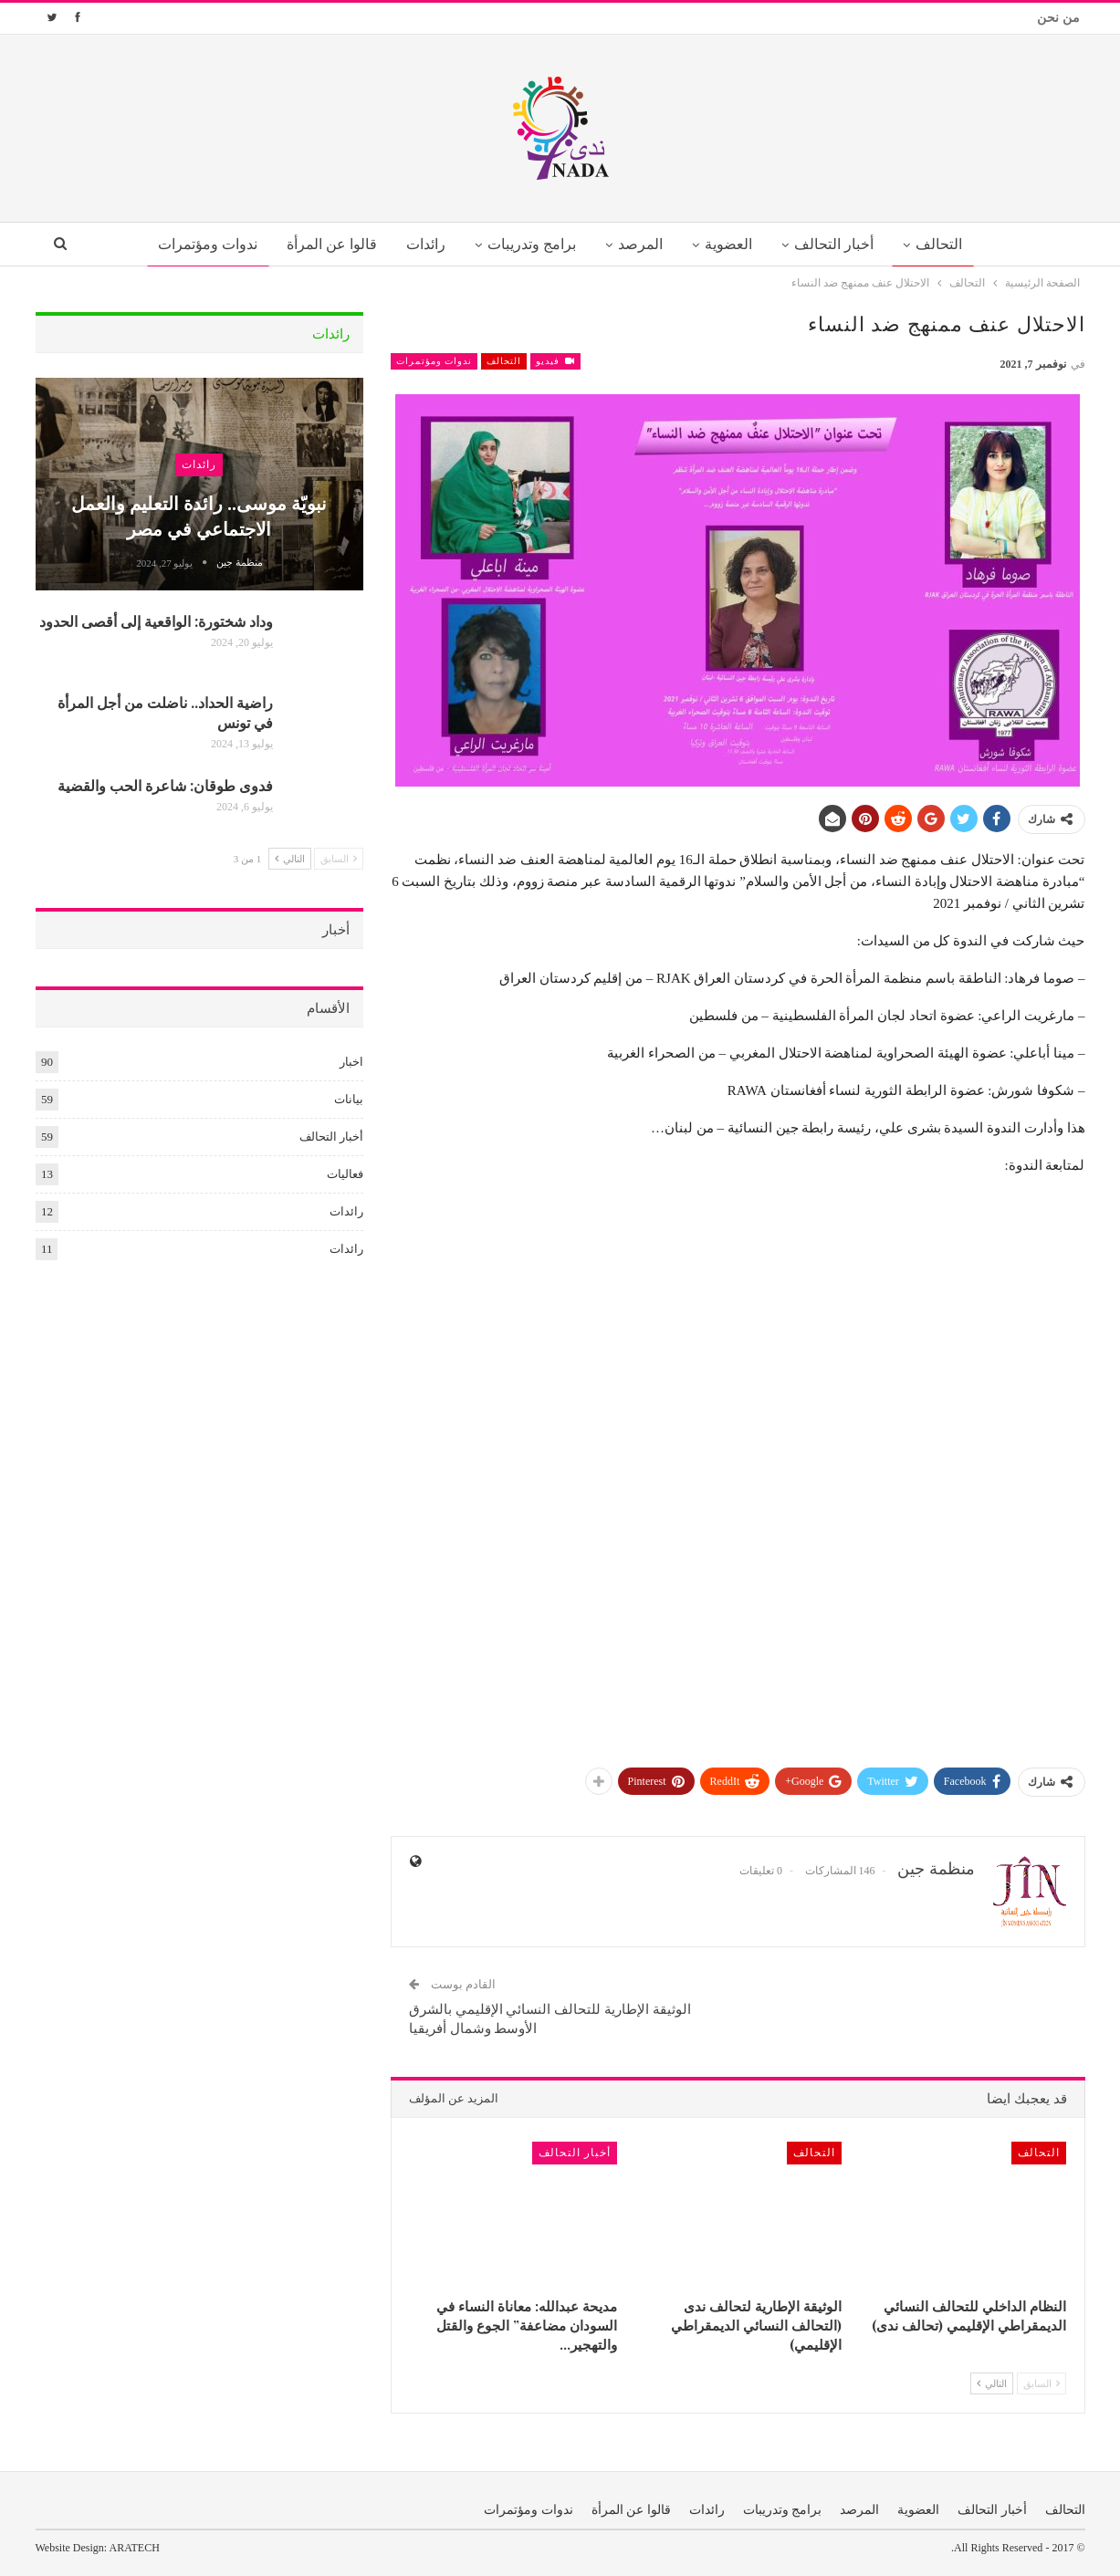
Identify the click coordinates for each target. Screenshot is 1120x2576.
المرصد (642, 244)
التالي (992, 2383)
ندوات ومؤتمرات (196, 244)
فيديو (555, 361)
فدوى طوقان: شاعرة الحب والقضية (165, 785)
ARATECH (135, 2547)
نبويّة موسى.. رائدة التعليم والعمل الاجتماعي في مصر (199, 515)
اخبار (351, 1062)
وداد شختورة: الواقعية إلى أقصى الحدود (156, 621)
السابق (1041, 2383)
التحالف (949, 244)
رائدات (421, 244)
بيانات (348, 1099)
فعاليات (345, 1174)
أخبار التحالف (842, 244)
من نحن (1058, 18)
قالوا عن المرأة (323, 244)
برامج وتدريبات (530, 244)
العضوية (733, 244)
